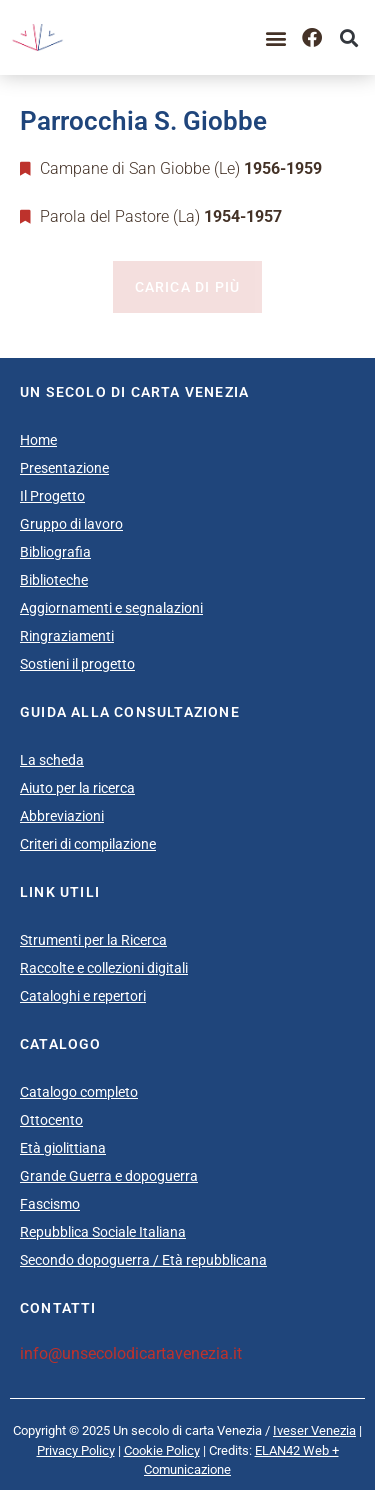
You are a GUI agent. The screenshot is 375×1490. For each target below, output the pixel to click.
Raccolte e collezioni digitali (104, 968)
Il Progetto (52, 496)
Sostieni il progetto (77, 664)
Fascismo (50, 1204)
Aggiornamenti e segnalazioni (111, 608)
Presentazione (64, 468)
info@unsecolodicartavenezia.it (131, 1353)
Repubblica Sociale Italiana (103, 1232)
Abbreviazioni (62, 816)
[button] (275, 37)
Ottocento (51, 1120)
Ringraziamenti (67, 636)
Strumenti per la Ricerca (93, 940)
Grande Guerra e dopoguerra (109, 1176)
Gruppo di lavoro (71, 524)
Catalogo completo (79, 1092)
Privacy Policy (76, 1450)
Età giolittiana (63, 1148)
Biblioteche (54, 580)
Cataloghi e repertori (83, 996)
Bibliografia (55, 552)
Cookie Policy (162, 1450)
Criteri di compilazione (88, 844)
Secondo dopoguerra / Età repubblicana (143, 1260)
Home (38, 440)
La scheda (52, 760)
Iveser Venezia (314, 1430)
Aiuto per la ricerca (77, 788)
